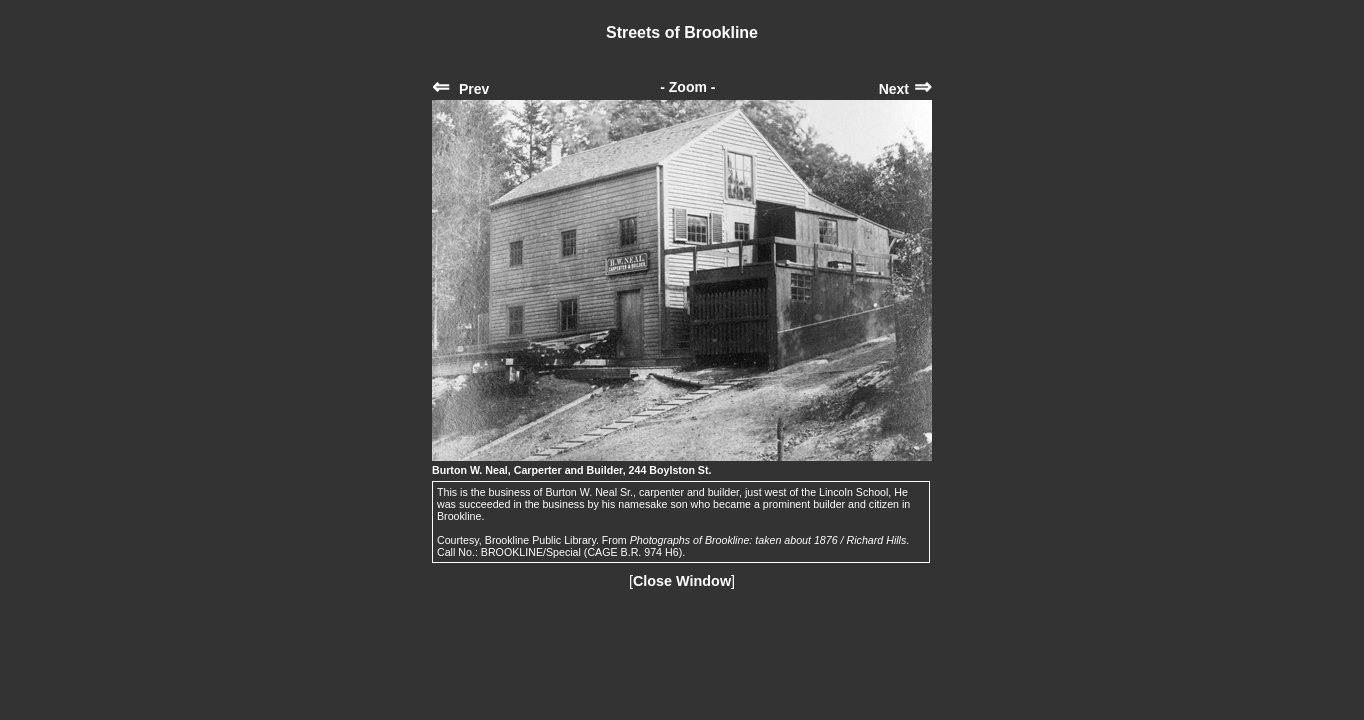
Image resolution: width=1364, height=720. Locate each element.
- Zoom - (687, 87)
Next (905, 89)
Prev (460, 89)
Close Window (682, 581)
